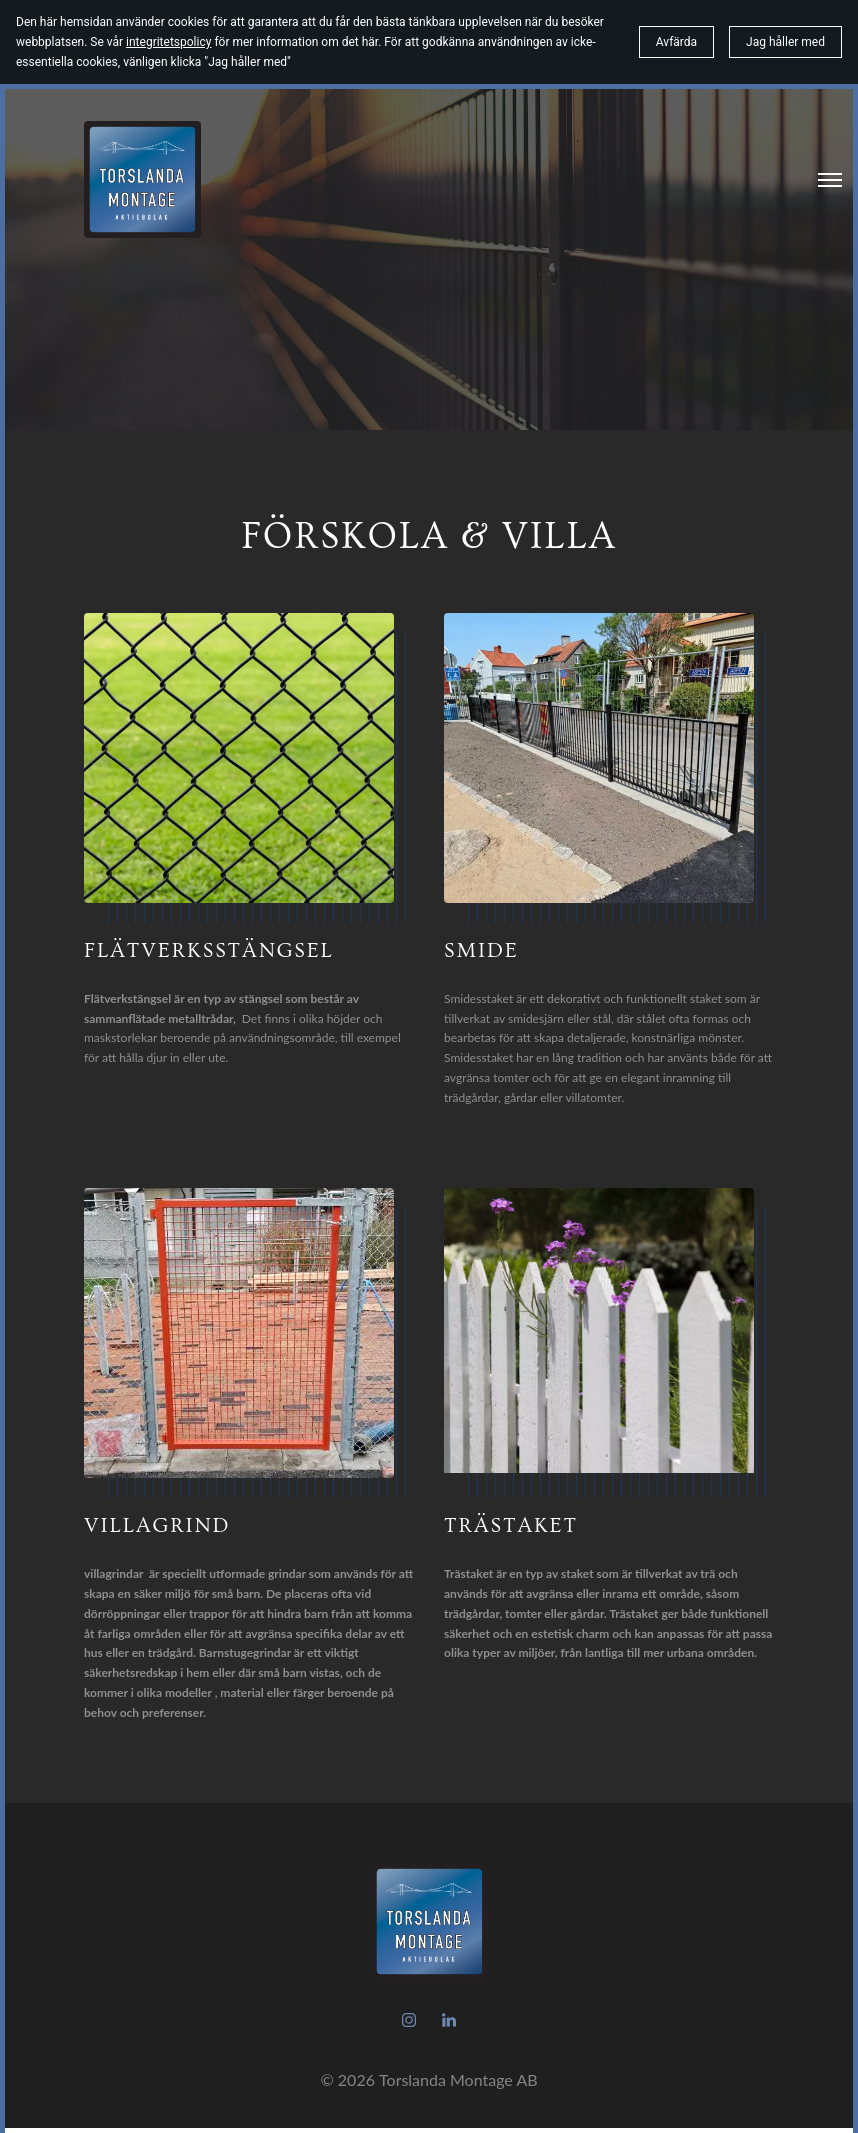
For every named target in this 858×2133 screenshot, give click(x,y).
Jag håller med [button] (785, 42)
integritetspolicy (168, 42)
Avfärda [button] (676, 42)
